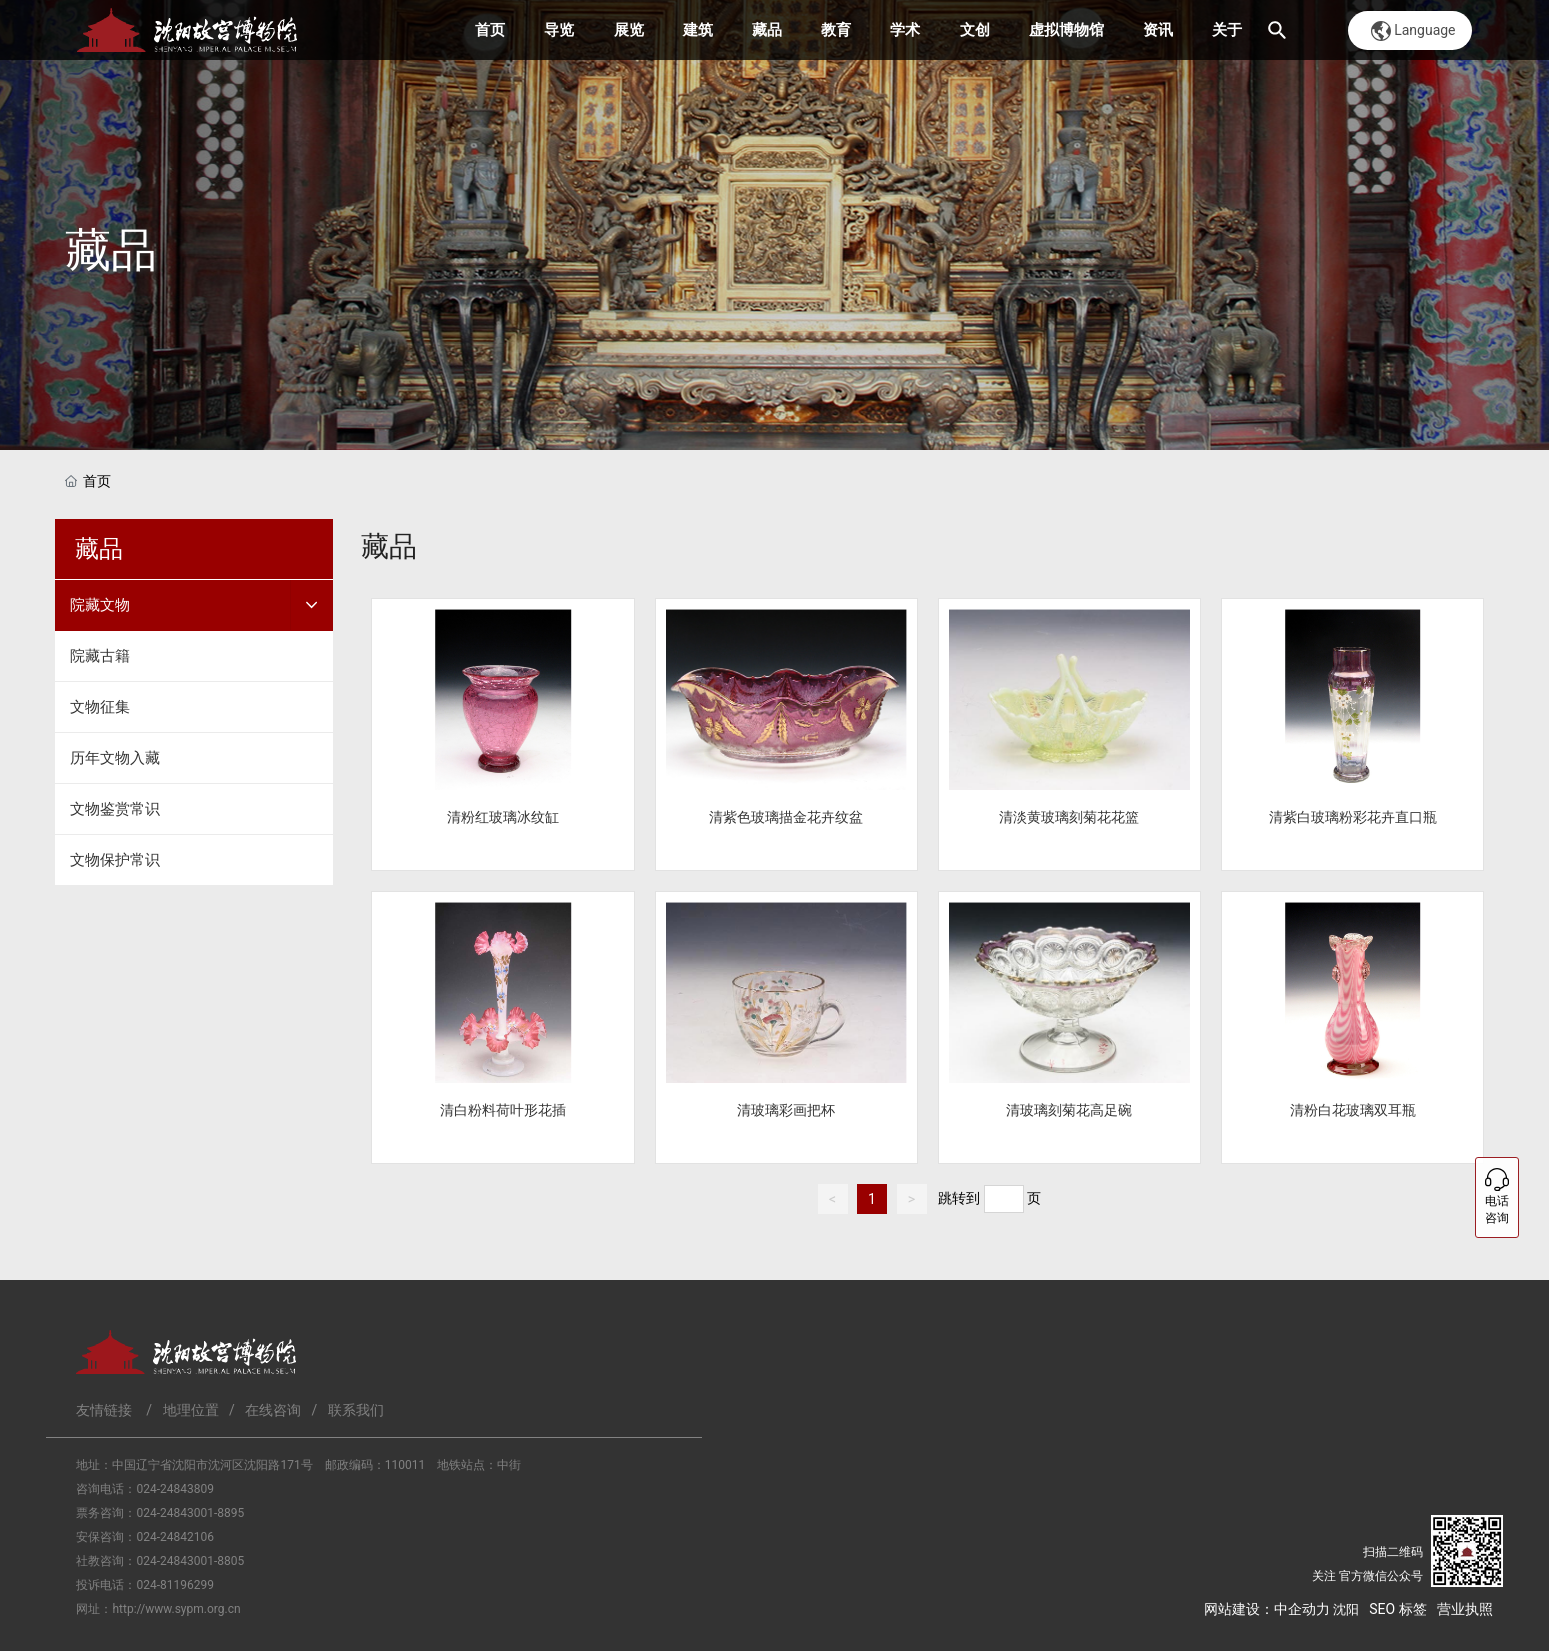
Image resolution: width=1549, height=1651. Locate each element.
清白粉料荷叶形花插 (503, 1110)
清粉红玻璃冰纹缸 (503, 817)
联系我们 (356, 1410)
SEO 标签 (1397, 1609)
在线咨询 (273, 1410)
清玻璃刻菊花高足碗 (1069, 1110)
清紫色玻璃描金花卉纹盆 (786, 817)
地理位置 (191, 1410)
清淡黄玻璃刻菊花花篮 (1069, 817)
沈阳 (1346, 1609)
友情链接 (104, 1410)
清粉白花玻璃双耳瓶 (1353, 1110)
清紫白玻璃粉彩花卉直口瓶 (1353, 817)
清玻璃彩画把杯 (786, 1110)
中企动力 (1302, 1609)
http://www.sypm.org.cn (176, 1609)
